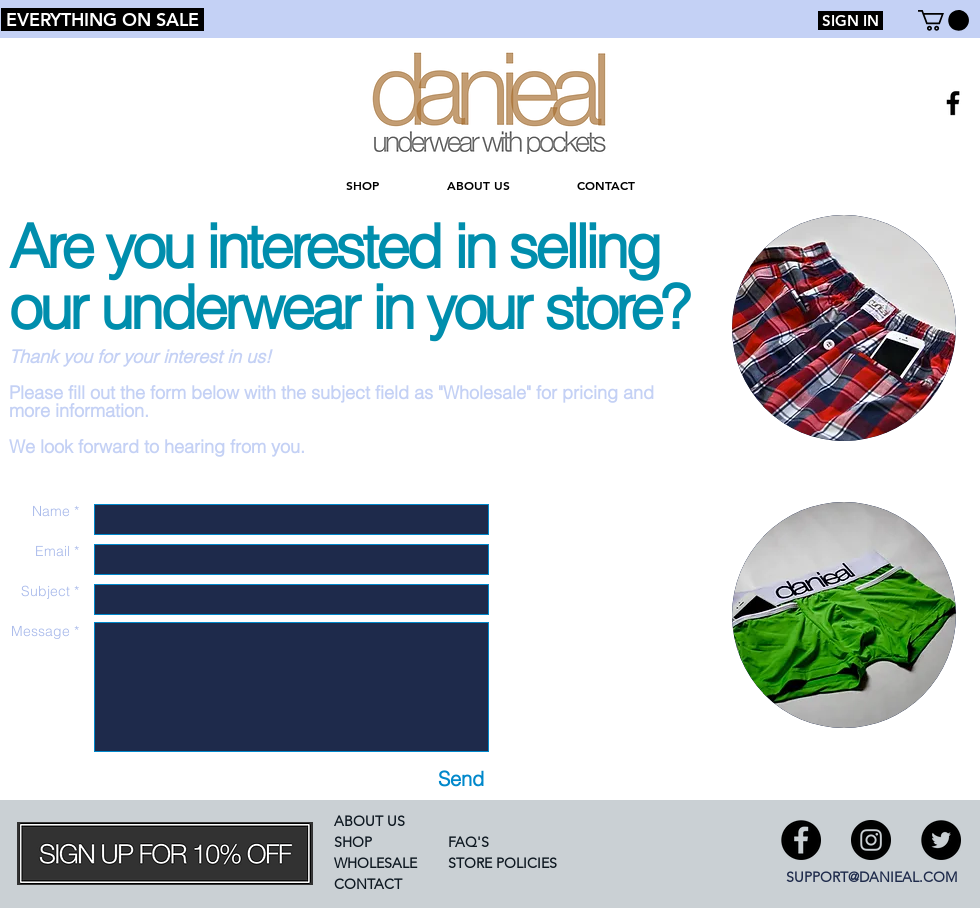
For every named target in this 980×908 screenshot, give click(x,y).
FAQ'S (468, 842)
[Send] (461, 779)
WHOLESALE (375, 863)
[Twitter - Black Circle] (941, 840)
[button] (943, 20)
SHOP (353, 842)
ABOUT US (369, 821)
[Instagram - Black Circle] (871, 840)
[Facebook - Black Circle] (801, 840)
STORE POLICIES (502, 863)
